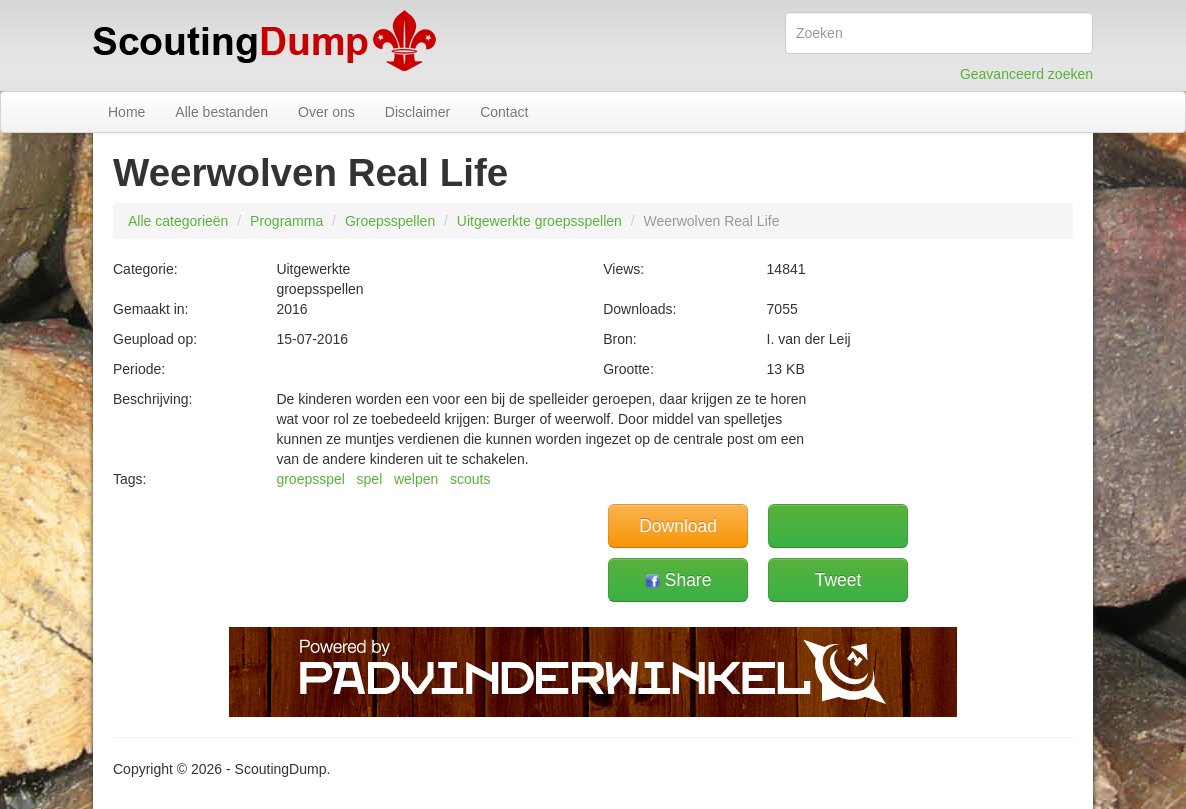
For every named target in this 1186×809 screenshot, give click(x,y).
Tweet (838, 580)
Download (678, 526)
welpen (416, 479)
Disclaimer (417, 112)
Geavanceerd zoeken (1026, 74)
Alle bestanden (221, 112)
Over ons (326, 112)
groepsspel (310, 479)
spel (370, 479)
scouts (470, 479)
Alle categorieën (178, 221)
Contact (504, 112)
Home (126, 112)
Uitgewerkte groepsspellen (539, 221)
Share (678, 580)
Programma (286, 221)
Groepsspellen (390, 221)
